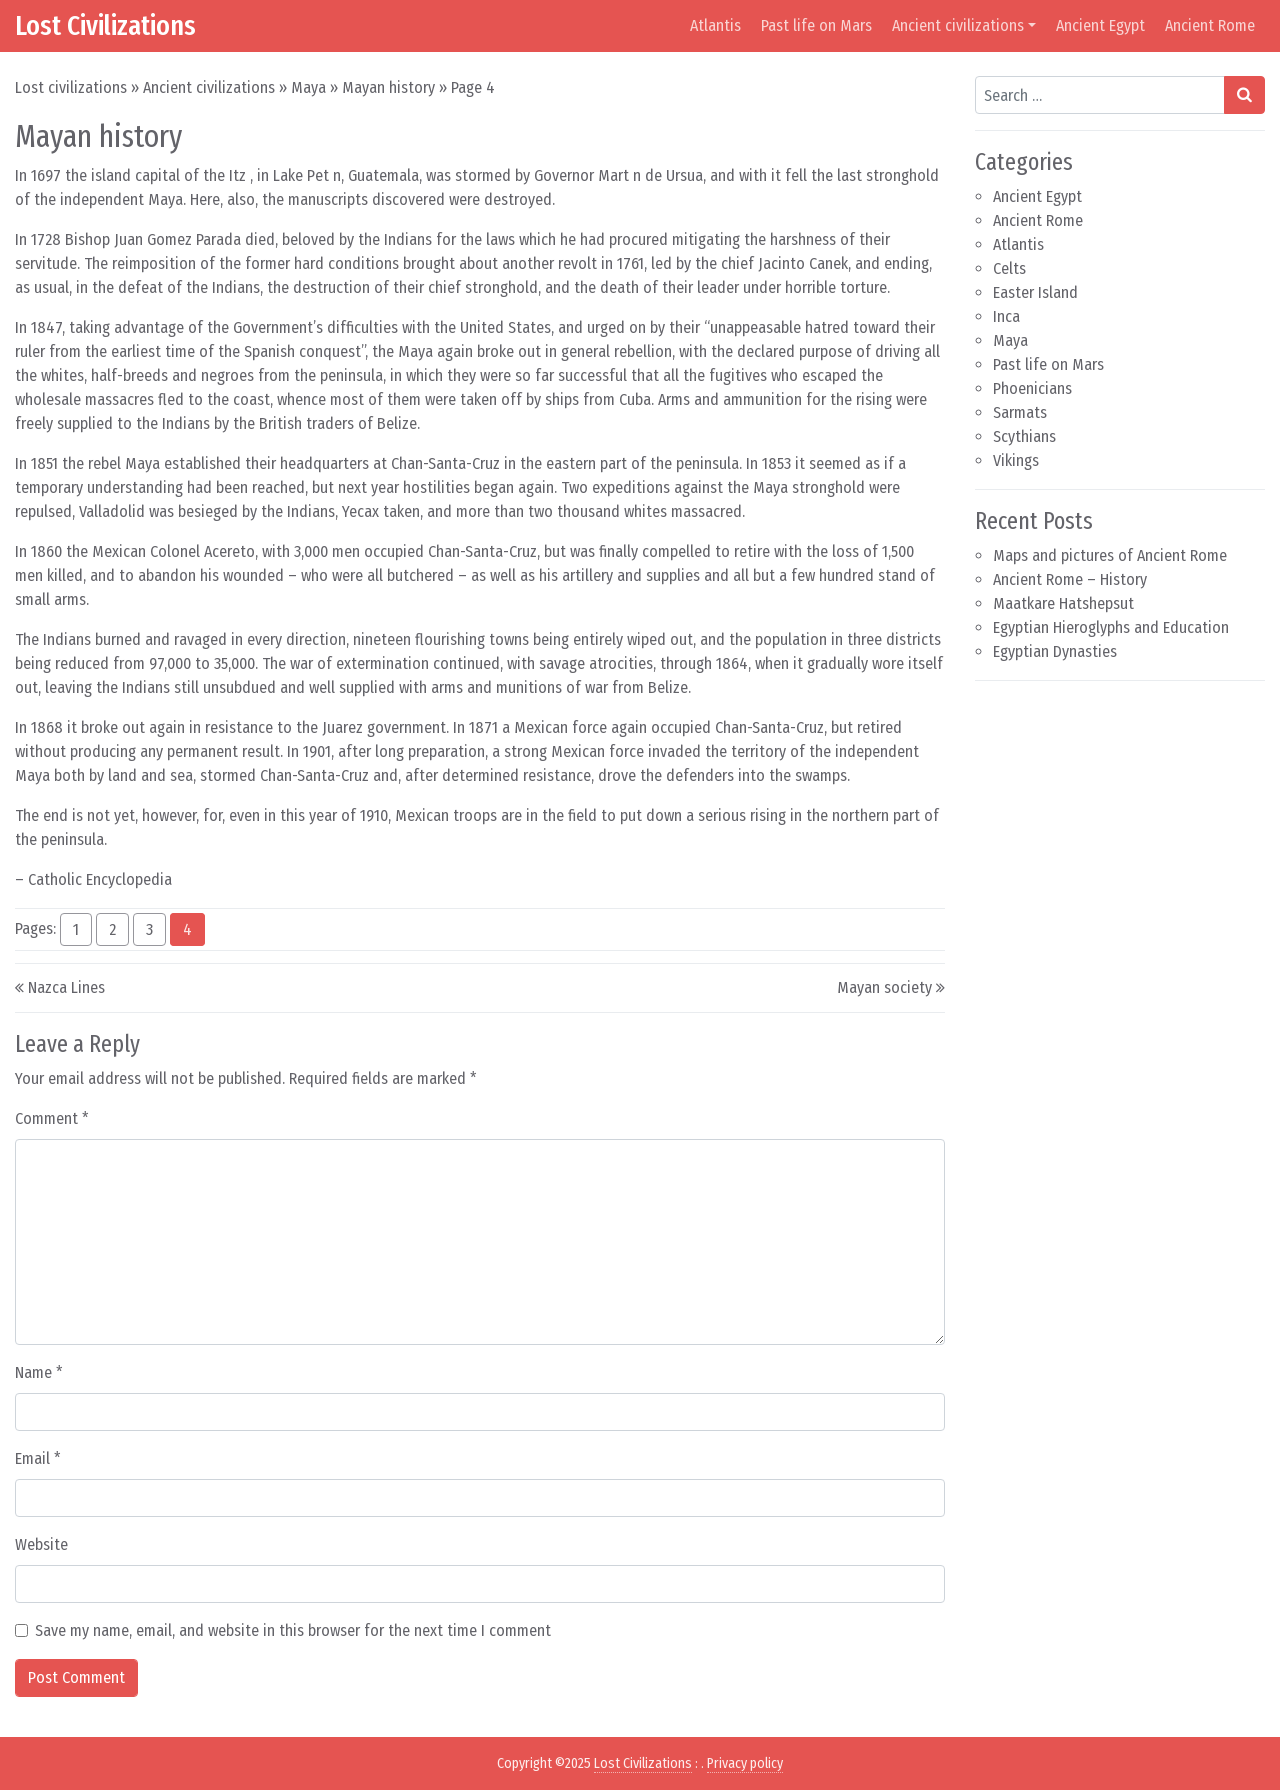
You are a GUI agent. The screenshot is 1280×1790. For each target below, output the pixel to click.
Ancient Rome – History (1070, 579)
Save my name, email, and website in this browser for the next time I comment (293, 1630)
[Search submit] (1244, 95)
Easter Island (1035, 292)
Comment (52, 1118)
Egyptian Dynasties (1055, 651)
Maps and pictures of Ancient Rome (1110, 555)
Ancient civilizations (958, 25)
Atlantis (715, 25)
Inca (1006, 316)
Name (39, 1372)
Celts (1009, 268)
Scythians (1024, 436)
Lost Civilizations (105, 25)
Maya (308, 87)
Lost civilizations (71, 87)
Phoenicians (1032, 388)
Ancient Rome (1210, 25)
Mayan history (388, 87)
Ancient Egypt (1100, 25)
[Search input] (1100, 95)
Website (41, 1544)
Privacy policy (745, 1763)
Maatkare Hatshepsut (1063, 603)
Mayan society (884, 987)
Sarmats (1020, 412)
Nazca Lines (66, 987)
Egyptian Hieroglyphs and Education (1111, 627)
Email (38, 1458)
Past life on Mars (816, 25)
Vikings (1016, 460)
